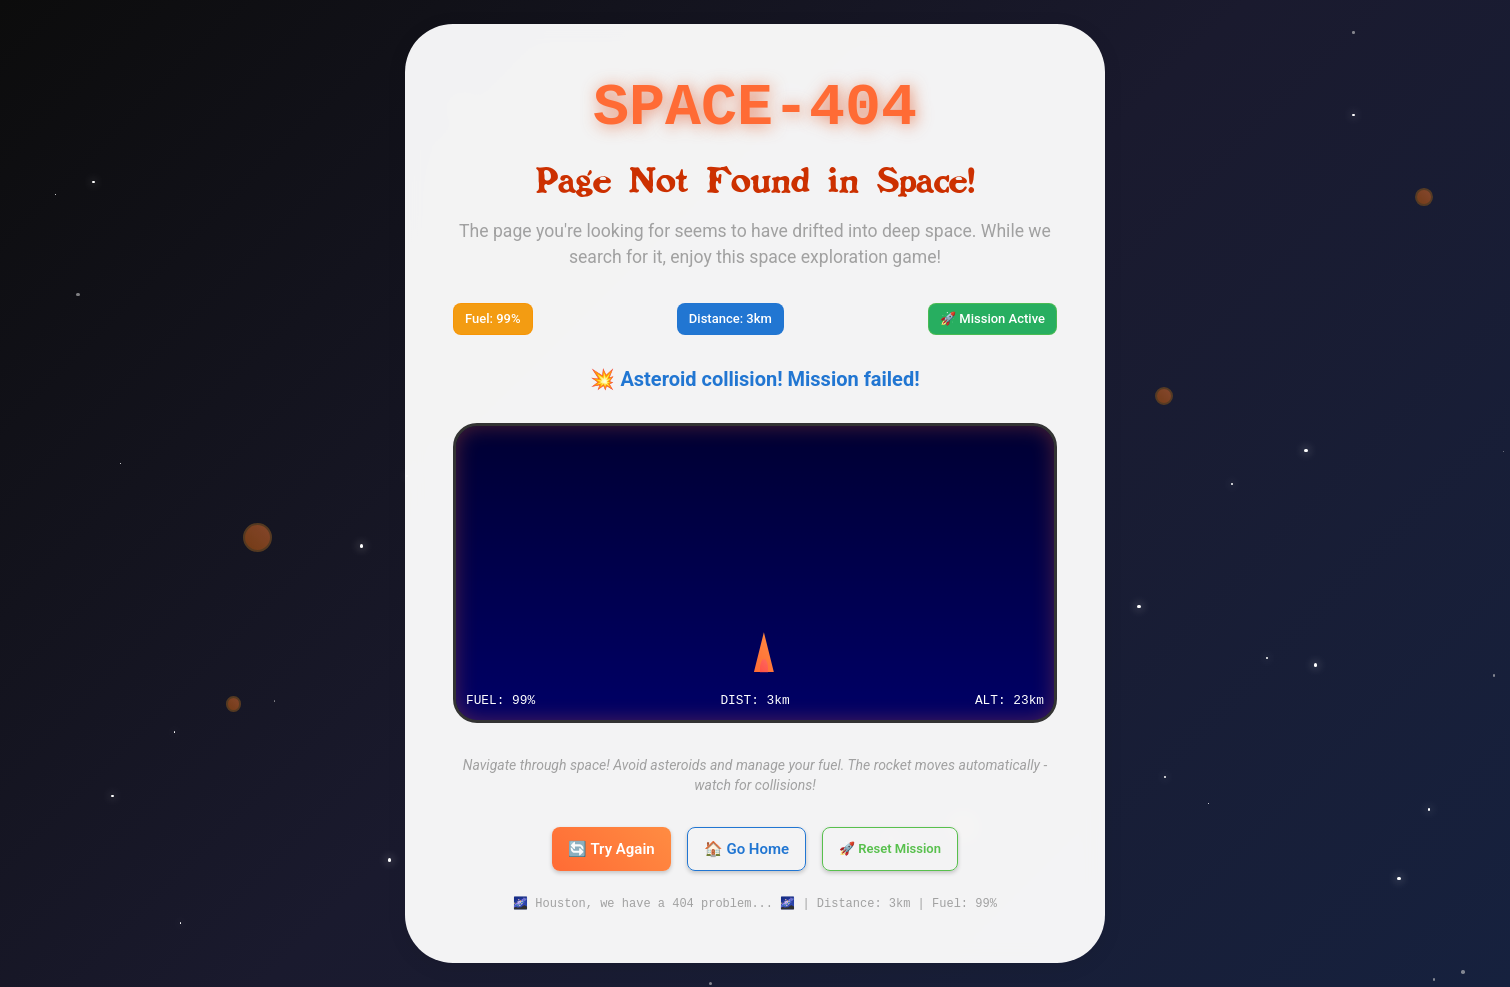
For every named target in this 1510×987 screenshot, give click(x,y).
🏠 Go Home (746, 849)
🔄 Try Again (611, 849)
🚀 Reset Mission (890, 849)
